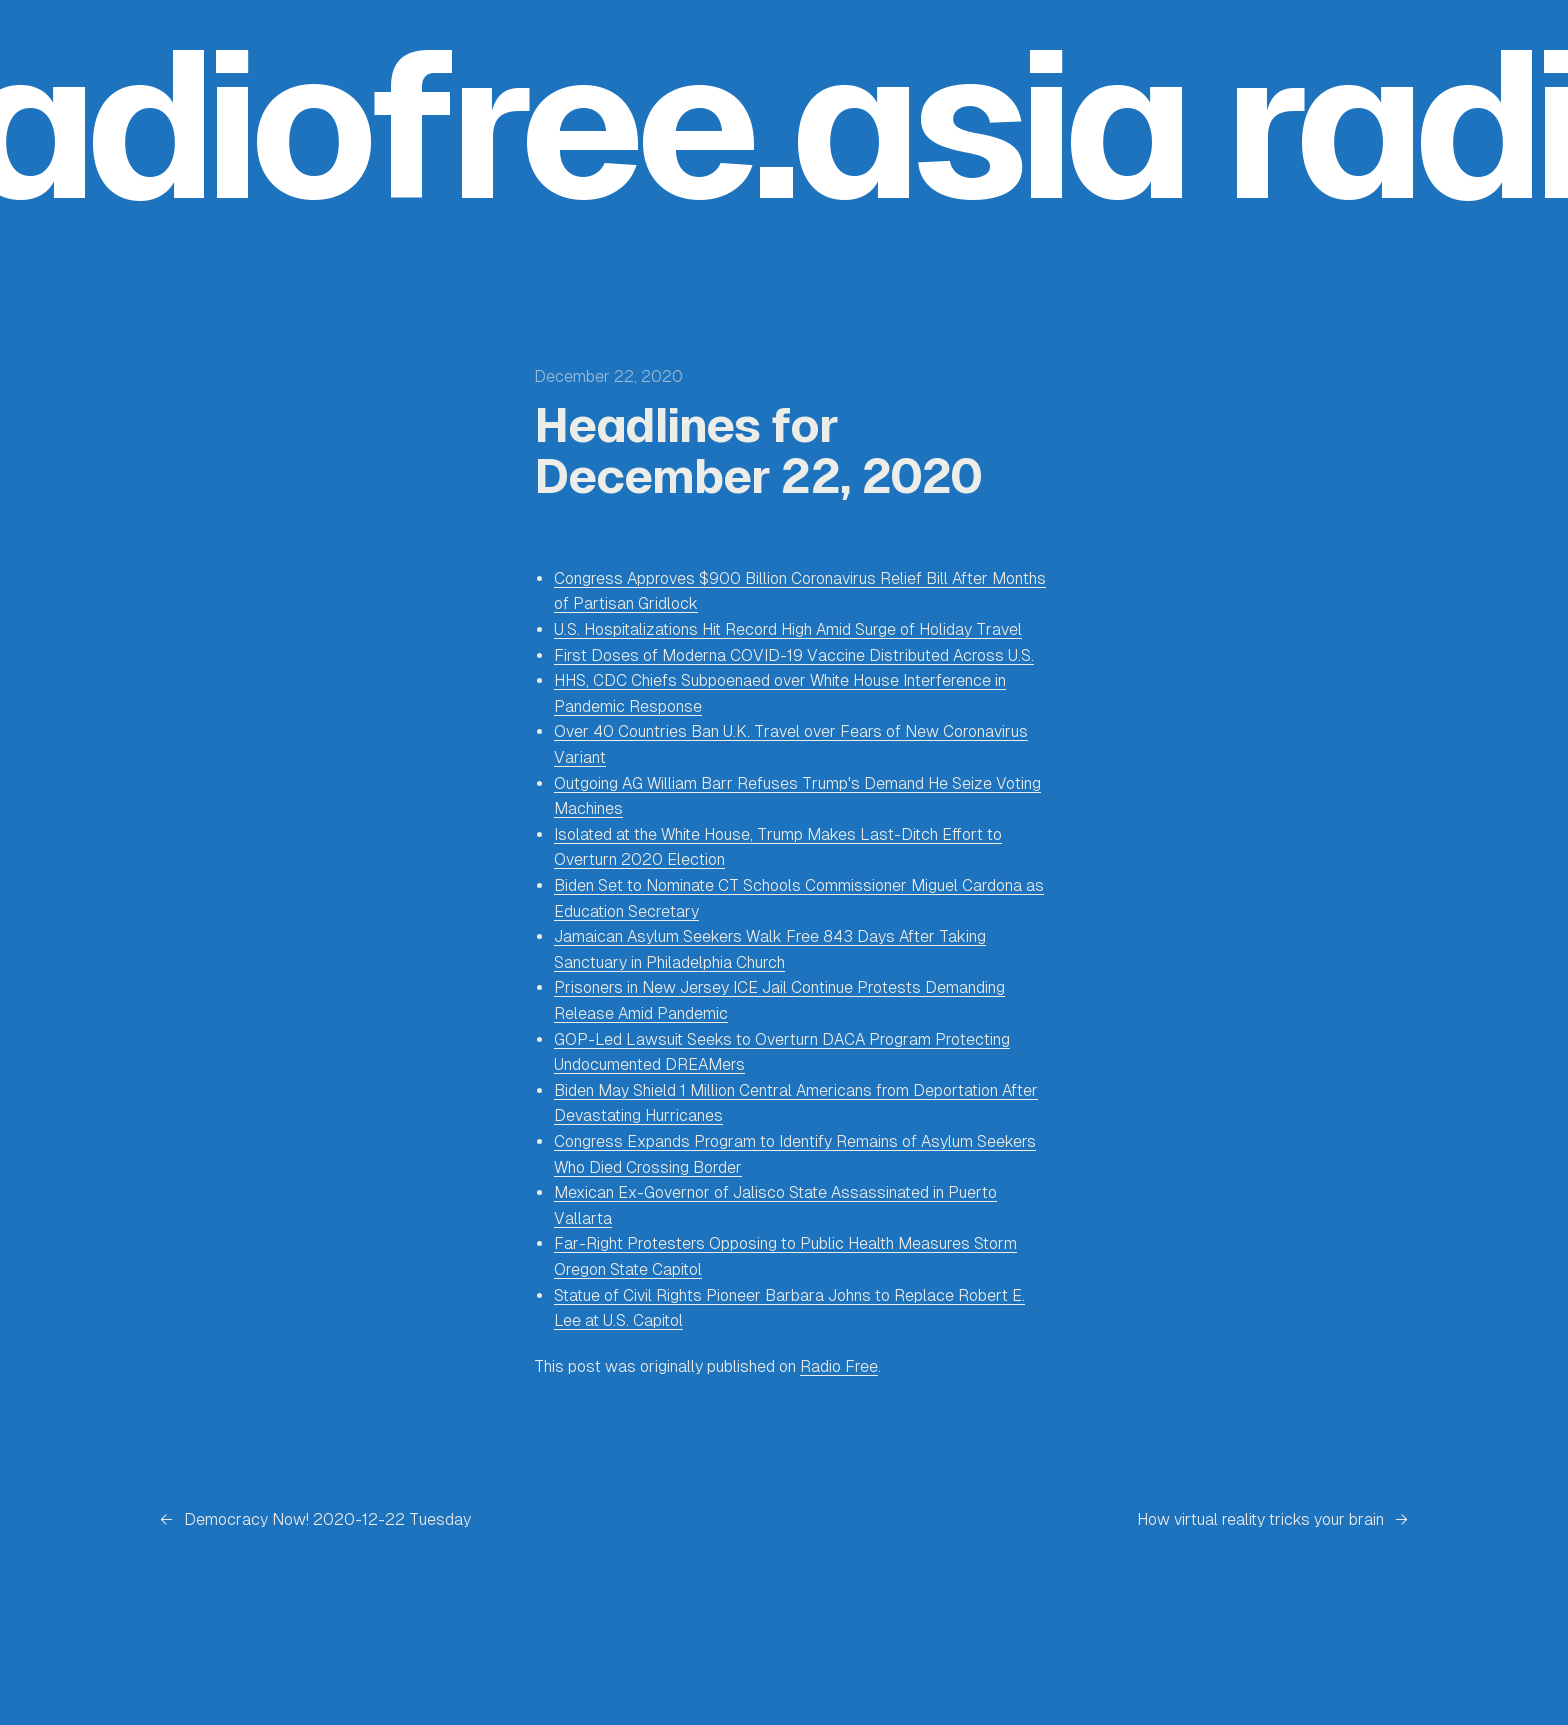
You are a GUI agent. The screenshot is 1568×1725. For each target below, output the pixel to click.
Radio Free (839, 1366)
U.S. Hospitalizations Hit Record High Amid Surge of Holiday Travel (788, 629)
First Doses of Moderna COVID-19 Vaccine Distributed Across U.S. (794, 655)
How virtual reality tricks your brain (1260, 1519)
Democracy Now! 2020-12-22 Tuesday (327, 1519)
